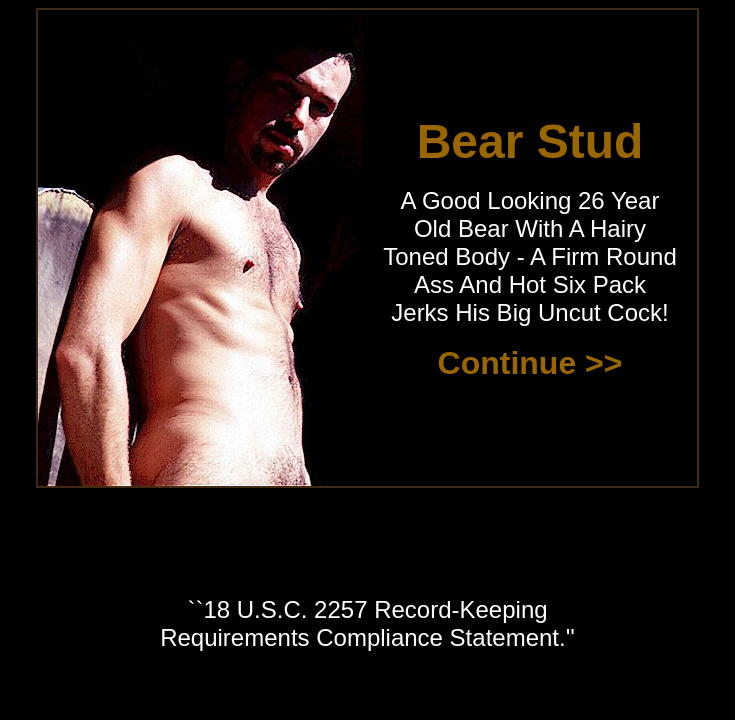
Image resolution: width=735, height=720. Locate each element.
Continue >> (530, 363)
